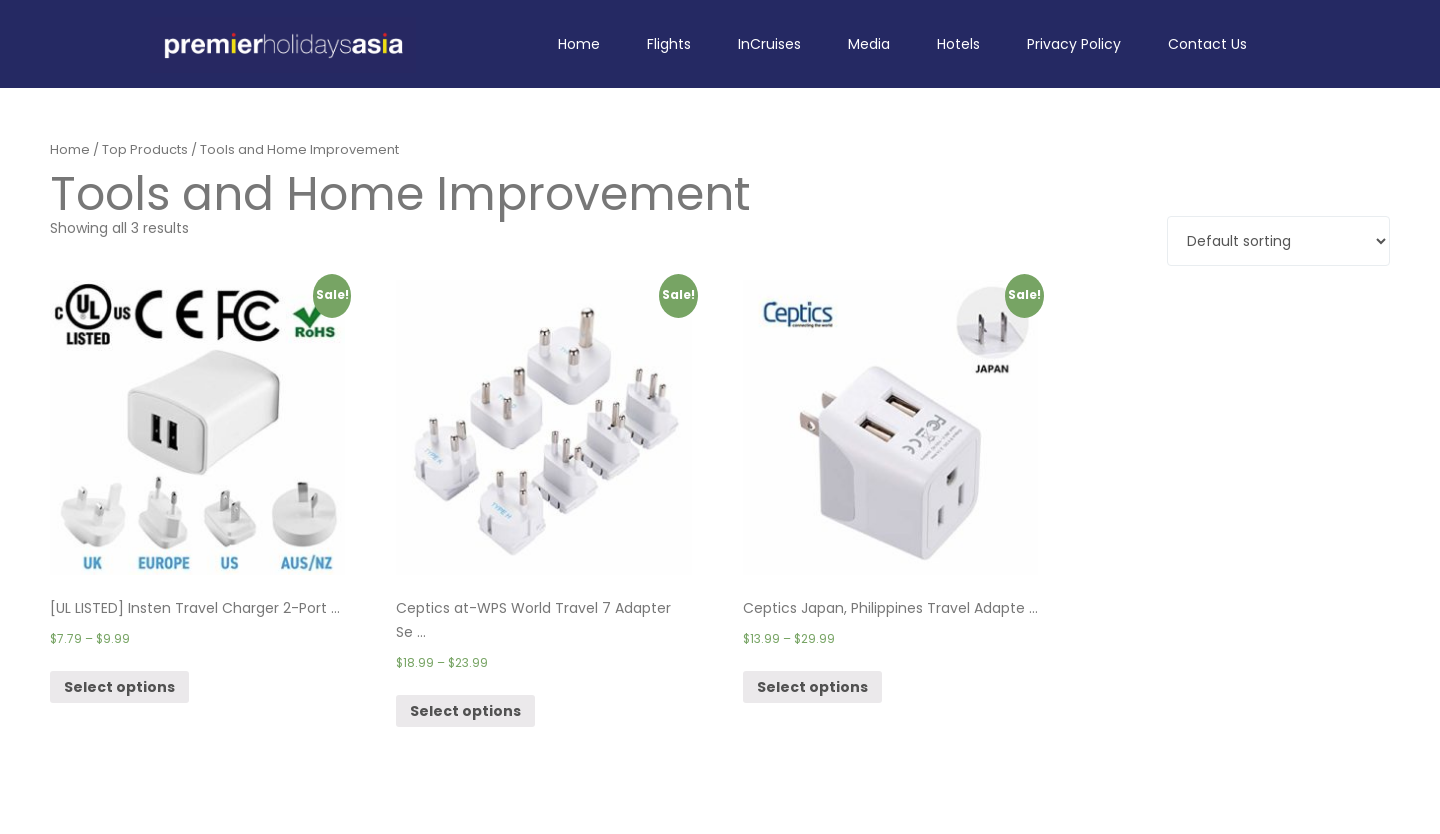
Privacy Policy (1074, 44)
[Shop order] (1278, 241)
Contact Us (1207, 44)
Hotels (958, 44)
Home (579, 44)
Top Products (145, 149)
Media (869, 44)
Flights (669, 44)
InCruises (769, 44)
